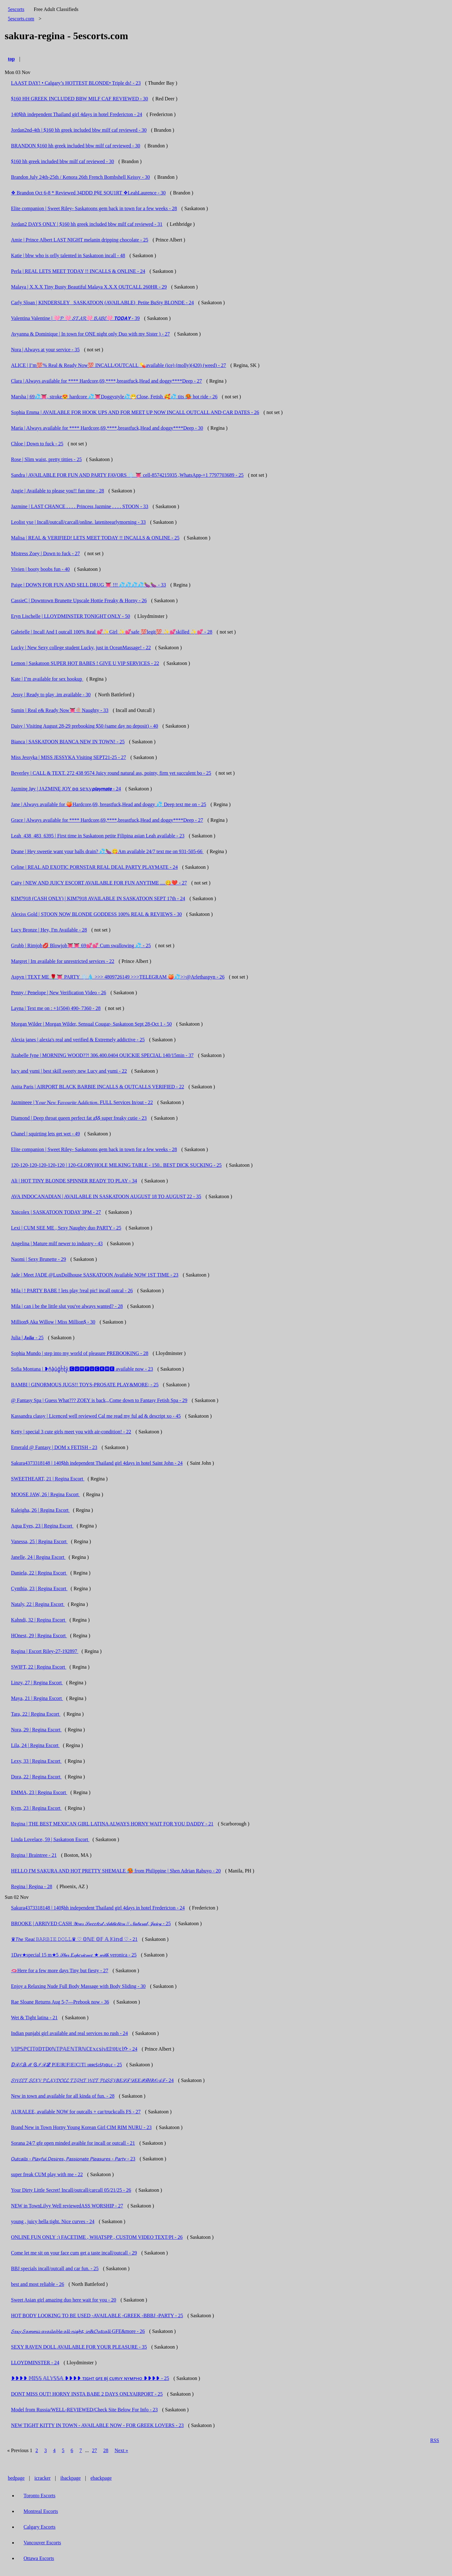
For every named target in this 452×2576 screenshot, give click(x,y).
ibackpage (70, 2478)
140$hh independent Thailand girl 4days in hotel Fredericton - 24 (76, 114)
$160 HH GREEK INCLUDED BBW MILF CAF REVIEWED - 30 (79, 98)
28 (105, 2450)
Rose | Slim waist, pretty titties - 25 (46, 459)
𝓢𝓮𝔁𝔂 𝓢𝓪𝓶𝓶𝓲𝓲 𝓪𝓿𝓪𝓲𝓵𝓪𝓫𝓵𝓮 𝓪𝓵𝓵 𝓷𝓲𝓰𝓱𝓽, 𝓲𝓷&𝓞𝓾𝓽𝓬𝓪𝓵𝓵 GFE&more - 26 (78, 2331)
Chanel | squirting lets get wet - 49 (45, 1133)
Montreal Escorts (41, 2511)
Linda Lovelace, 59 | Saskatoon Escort (50, 1839)
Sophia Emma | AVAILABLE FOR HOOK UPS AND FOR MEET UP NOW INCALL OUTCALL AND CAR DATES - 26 (135, 412)
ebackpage (101, 2478)
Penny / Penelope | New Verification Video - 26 (58, 992)
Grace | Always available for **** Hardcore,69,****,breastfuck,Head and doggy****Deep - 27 (107, 820)
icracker (43, 2478)
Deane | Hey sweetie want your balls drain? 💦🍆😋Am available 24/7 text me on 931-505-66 (107, 851)
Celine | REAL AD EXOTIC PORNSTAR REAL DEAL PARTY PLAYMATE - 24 (94, 867)
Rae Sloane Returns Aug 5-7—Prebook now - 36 (60, 2002)
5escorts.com (21, 18)
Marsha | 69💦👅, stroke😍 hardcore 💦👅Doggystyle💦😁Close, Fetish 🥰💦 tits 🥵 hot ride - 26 (114, 396)
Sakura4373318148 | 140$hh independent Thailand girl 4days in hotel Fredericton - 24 (98, 1907)
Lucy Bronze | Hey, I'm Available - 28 (49, 929)
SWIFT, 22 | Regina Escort (38, 1667)
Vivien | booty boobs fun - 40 (40, 569)
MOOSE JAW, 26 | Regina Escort (45, 1494)
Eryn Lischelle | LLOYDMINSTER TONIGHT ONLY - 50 (70, 616)
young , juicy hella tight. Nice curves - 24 (52, 2221)
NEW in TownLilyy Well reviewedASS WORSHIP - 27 (67, 2205)
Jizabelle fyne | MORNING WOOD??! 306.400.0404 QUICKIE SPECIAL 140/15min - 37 (102, 1055)
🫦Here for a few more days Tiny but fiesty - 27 (59, 1970)
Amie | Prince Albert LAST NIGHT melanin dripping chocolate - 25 (79, 239)
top (11, 58)
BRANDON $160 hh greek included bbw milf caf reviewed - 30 (75, 145)
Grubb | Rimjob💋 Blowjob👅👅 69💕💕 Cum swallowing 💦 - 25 (81, 945)
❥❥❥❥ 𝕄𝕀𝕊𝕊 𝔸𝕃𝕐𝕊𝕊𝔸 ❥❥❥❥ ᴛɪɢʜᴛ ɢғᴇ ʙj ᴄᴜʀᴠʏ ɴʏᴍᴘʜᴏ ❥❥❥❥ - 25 (90, 2378)
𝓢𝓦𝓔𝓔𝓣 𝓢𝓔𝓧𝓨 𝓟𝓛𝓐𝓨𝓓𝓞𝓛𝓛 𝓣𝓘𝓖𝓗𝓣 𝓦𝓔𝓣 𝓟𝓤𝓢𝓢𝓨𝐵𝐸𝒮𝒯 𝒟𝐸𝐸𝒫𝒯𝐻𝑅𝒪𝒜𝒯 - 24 (92, 2080)
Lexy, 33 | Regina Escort (36, 1761)
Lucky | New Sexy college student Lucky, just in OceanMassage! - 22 (81, 647)
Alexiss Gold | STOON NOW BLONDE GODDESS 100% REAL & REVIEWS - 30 (96, 914)
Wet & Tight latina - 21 (34, 2017)
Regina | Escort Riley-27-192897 (44, 1651)
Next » (121, 2450)
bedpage (16, 2478)
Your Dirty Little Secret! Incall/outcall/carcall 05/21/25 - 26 (71, 2190)
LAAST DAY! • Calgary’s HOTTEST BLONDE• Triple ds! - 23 (76, 83)
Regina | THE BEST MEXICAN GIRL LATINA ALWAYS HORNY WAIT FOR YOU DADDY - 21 (112, 1823)
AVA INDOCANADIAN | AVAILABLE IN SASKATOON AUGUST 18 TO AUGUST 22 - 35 (106, 1196)
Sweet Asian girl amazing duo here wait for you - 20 (63, 2299)
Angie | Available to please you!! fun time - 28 (57, 490)
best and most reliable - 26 (37, 2284)
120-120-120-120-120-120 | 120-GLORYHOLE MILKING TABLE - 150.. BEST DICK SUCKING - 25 (116, 1165)
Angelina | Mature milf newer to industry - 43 (57, 1243)
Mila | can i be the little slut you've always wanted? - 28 (67, 1306)
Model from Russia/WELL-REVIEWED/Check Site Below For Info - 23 (84, 2409)
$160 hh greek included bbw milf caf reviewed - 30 (62, 161)
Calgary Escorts (40, 2527)
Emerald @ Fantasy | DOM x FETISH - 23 (54, 1447)
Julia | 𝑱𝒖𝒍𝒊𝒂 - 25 (27, 1337)
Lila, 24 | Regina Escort (35, 1745)
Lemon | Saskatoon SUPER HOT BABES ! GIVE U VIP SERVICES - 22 (85, 663)
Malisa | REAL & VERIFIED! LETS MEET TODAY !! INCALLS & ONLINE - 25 (95, 537)
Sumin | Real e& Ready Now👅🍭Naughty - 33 (59, 710)
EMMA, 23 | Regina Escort (39, 1792)
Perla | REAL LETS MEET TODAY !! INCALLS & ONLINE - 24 (78, 271)
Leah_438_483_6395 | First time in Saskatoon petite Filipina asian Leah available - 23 (97, 835)
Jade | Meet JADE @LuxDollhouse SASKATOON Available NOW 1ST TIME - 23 (94, 1274)
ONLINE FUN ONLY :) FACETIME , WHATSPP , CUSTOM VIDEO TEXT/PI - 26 (97, 2237)
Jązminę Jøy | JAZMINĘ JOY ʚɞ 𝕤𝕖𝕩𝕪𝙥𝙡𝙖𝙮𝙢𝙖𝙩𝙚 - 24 (66, 788)
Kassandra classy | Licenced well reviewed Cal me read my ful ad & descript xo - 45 (96, 1416)
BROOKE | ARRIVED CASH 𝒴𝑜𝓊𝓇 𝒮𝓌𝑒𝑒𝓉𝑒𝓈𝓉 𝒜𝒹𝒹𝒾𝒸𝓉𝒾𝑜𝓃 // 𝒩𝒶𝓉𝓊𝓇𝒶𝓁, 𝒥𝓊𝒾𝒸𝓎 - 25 (91, 1923)
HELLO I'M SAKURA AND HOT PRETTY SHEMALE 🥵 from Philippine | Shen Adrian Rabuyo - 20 (116, 1870)
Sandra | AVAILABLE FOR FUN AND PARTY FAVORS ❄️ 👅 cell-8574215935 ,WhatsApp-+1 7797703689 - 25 (127, 475)
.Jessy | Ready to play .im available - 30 (51, 694)
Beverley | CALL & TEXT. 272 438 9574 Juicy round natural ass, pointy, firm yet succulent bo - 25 (111, 773)
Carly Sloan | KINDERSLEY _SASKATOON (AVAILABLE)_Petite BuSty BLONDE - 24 (102, 302)
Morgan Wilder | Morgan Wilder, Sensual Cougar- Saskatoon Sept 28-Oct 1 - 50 (91, 1024)
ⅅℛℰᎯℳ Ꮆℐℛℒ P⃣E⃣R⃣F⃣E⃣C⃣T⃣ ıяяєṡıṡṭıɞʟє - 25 (66, 2064)
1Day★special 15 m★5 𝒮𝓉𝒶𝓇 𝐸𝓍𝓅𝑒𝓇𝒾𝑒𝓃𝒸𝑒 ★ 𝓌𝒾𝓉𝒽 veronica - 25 (74, 1954)
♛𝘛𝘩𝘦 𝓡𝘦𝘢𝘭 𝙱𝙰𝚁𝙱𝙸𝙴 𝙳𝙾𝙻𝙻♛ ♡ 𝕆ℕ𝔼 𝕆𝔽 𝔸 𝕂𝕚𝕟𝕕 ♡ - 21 (74, 1939)
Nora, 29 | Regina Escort (36, 1729)
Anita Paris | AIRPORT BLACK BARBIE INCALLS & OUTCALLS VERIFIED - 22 (97, 1086)
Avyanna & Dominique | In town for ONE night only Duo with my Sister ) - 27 (90, 334)
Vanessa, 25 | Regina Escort (39, 1541)
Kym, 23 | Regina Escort (36, 1808)
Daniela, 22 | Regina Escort (39, 1572)
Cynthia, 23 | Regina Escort (39, 1588)
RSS (434, 2440)
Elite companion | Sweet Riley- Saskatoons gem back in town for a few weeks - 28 (94, 208)
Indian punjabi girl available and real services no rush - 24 (69, 2033)
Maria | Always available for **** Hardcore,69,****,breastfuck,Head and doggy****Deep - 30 (107, 428)
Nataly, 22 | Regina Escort (38, 1604)
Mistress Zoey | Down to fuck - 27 (45, 553)
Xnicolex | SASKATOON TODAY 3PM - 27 (56, 1212)
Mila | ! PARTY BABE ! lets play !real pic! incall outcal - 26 (72, 1290)
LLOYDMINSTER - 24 (35, 2362)
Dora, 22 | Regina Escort (36, 1776)
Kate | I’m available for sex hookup (47, 679)
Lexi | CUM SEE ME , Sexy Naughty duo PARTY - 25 (66, 1227)
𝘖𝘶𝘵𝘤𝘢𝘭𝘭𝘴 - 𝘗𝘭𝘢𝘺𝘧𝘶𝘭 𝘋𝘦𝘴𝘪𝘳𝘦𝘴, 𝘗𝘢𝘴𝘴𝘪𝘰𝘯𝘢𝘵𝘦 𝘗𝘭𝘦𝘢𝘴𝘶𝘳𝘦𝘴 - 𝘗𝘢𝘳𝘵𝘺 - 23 (73, 2158)
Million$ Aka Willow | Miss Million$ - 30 (53, 1322)
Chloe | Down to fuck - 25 (37, 443)
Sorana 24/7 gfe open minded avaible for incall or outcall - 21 (73, 2143)
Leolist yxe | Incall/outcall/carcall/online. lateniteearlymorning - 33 (78, 522)
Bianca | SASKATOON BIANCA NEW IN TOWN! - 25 (68, 741)
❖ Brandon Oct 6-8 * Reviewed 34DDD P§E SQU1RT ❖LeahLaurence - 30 (88, 192)
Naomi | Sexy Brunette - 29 (38, 1259)
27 (94, 2450)
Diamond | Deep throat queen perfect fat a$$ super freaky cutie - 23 (79, 1118)
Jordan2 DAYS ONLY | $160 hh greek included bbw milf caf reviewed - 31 (87, 224)
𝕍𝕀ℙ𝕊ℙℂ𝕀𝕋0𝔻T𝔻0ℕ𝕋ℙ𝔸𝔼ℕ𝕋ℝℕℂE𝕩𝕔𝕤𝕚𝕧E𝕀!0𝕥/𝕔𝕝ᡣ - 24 (74, 2049)
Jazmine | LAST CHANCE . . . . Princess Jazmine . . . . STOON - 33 (79, 506)
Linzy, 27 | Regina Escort (37, 1682)
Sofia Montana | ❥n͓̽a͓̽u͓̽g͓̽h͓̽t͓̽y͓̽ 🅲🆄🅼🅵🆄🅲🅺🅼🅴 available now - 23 (82, 1369)
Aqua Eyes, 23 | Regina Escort (42, 1525)
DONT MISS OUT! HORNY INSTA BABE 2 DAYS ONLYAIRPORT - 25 (87, 2394)
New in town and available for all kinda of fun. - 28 (63, 2096)
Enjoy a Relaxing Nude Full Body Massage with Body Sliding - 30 (78, 1986)
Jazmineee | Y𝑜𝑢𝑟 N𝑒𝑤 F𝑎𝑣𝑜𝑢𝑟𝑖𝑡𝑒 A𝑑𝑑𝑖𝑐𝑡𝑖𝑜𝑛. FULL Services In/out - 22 (82, 1102)
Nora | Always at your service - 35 (45, 349)
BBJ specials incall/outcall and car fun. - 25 (55, 2268)
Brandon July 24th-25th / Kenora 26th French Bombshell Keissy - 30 (80, 177)
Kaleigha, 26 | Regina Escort (40, 1510)
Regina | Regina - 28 (31, 1886)
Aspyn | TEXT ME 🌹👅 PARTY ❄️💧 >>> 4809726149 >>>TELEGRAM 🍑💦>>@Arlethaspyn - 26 (117, 977)
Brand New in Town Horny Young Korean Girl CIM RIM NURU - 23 (81, 2127)
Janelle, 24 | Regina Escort (38, 1557)
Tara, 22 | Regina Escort (36, 1714)
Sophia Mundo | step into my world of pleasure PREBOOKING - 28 (79, 1353)
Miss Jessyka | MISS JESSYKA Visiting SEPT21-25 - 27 (68, 757)
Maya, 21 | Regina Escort (37, 1698)
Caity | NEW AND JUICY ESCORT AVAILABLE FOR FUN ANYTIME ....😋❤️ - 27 (99, 882)
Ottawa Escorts (39, 2558)
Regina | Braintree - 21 (33, 1855)
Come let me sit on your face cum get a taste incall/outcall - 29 (74, 2252)
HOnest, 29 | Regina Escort (39, 1635)
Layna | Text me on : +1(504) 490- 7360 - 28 (55, 1008)
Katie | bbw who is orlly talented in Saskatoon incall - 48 (68, 255)
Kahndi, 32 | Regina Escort (39, 1620)
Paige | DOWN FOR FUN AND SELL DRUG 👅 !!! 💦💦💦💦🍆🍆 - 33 (88, 584)
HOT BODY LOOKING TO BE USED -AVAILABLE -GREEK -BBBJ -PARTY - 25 (97, 2315)
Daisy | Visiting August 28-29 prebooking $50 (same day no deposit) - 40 (84, 726)
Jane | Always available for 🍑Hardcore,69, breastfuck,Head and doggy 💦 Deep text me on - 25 (108, 804)
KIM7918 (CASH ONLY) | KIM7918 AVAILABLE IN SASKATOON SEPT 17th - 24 (98, 898)
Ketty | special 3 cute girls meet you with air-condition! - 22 (71, 1431)
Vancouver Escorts (42, 2542)
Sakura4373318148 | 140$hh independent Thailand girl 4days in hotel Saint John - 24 (97, 1463)
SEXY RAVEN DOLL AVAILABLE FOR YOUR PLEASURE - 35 (79, 2347)
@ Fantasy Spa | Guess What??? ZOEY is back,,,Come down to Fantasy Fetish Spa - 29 (99, 1400)
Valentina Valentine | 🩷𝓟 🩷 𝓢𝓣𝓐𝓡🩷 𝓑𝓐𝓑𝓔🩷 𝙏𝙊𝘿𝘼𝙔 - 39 (75, 318)
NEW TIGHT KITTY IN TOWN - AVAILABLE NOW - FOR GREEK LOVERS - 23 (97, 2425)
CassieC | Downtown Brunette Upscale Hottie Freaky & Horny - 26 (79, 600)
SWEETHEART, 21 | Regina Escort (47, 1478)
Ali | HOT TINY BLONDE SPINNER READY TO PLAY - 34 (74, 1180)
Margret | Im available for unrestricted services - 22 (62, 961)
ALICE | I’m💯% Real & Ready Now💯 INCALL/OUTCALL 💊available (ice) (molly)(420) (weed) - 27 (118, 365)
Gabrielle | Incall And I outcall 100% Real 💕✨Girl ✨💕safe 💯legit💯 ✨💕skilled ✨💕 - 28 (111, 632)
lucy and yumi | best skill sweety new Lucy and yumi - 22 (69, 1071)
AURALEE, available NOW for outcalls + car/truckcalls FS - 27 (76, 2111)
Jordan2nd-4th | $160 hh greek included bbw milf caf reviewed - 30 (79, 130)
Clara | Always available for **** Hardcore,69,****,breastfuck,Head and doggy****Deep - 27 (106, 381)
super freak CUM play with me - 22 (47, 2174)
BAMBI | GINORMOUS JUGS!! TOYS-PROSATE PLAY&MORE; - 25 (85, 1384)
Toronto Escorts (40, 2495)
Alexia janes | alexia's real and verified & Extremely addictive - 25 (78, 1039)
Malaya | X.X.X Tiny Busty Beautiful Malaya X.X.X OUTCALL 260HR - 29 (89, 286)
